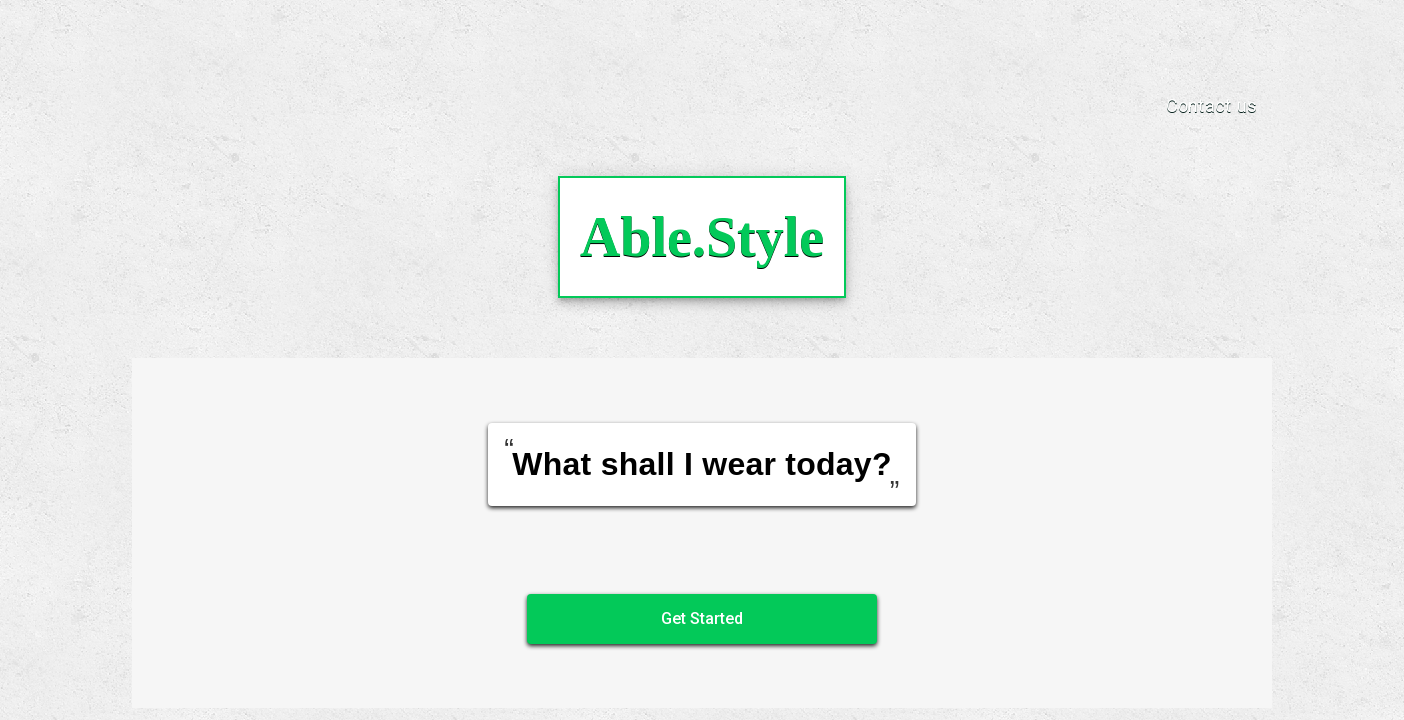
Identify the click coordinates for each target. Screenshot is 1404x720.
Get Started (702, 618)
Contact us (1212, 105)
